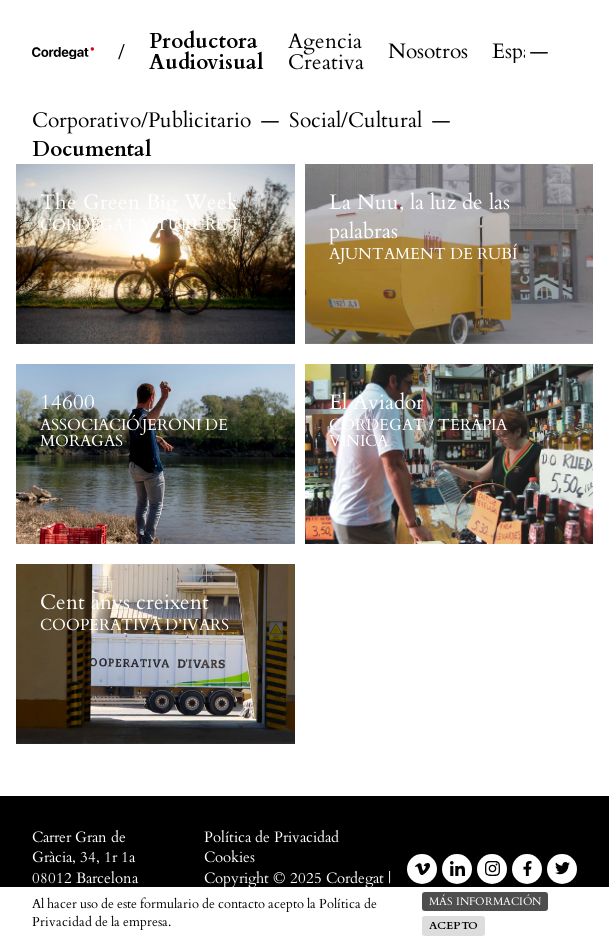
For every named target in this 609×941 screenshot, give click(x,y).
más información (485, 901)
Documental (92, 149)
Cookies (229, 857)
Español (508, 52)
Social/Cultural (355, 120)
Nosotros (428, 52)
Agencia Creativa (326, 53)
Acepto (453, 925)
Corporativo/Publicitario (141, 120)
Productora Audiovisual (206, 53)
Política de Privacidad (271, 837)
